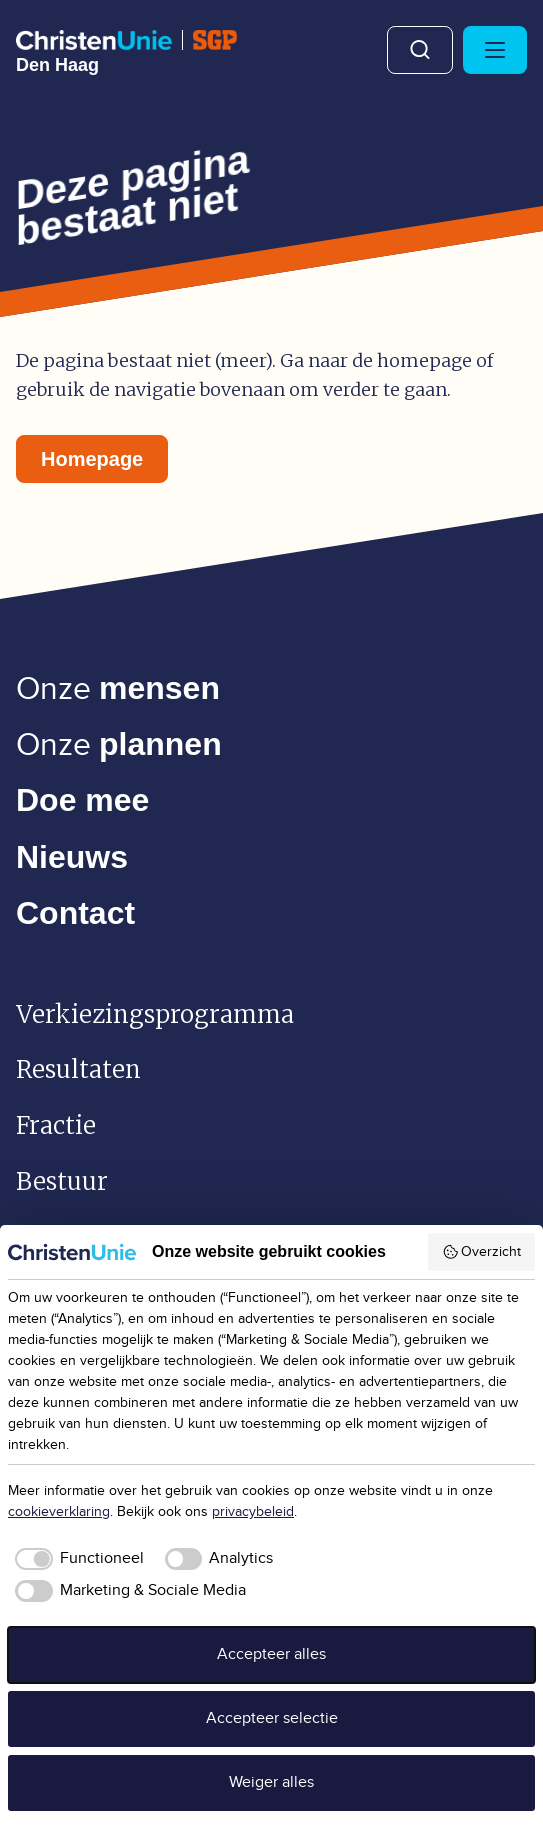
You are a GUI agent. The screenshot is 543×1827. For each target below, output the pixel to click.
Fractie (56, 1125)
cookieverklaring (59, 1512)
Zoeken (420, 50)
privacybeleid (253, 1512)
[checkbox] (76, 1559)
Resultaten (78, 1069)
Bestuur (62, 1181)
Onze (118, 689)
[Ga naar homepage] (126, 52)
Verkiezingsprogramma (155, 1014)
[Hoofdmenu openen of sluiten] (495, 50)
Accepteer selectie (272, 1718)
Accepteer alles (271, 1654)
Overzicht (482, 1252)
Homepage (92, 459)
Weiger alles (271, 1782)
